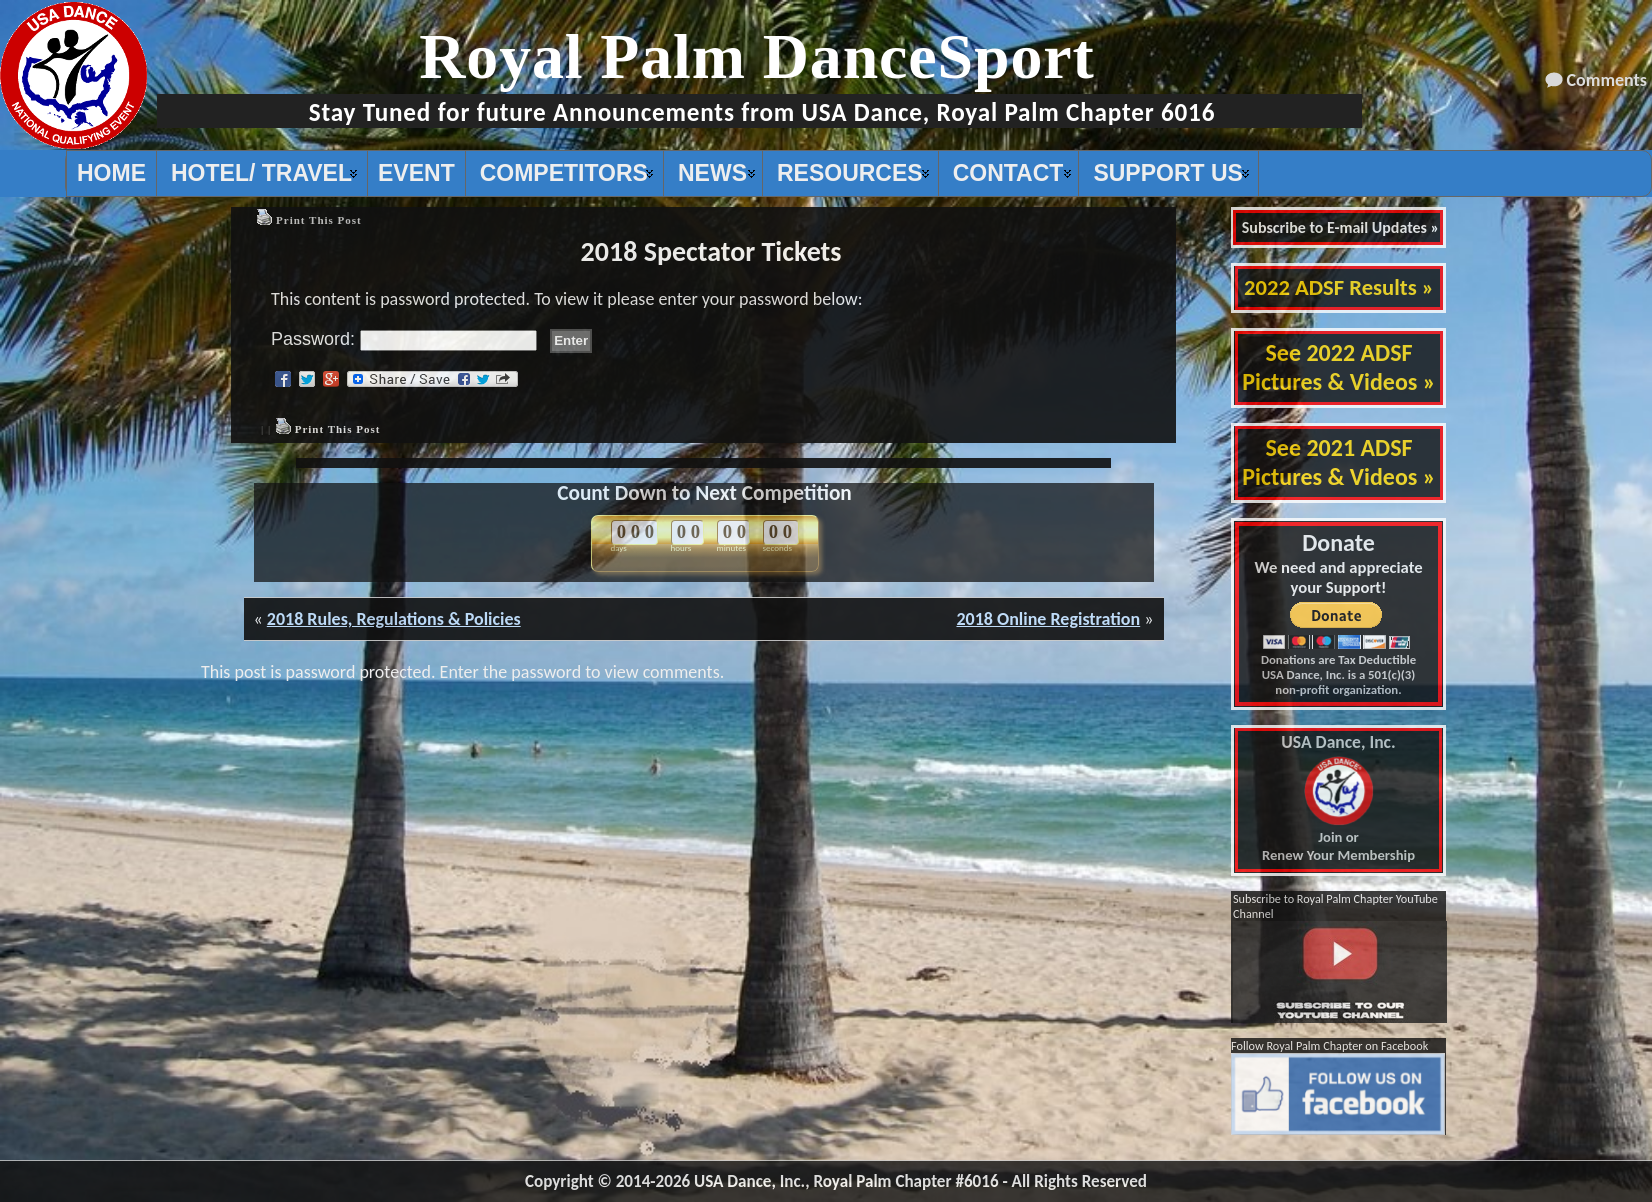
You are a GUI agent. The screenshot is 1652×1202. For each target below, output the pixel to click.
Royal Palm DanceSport (757, 56)
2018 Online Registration (1048, 619)
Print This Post (319, 220)
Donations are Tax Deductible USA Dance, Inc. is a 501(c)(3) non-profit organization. (1338, 674)
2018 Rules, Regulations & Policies (394, 619)
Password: (404, 339)
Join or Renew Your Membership (1338, 799)
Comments (1607, 80)
